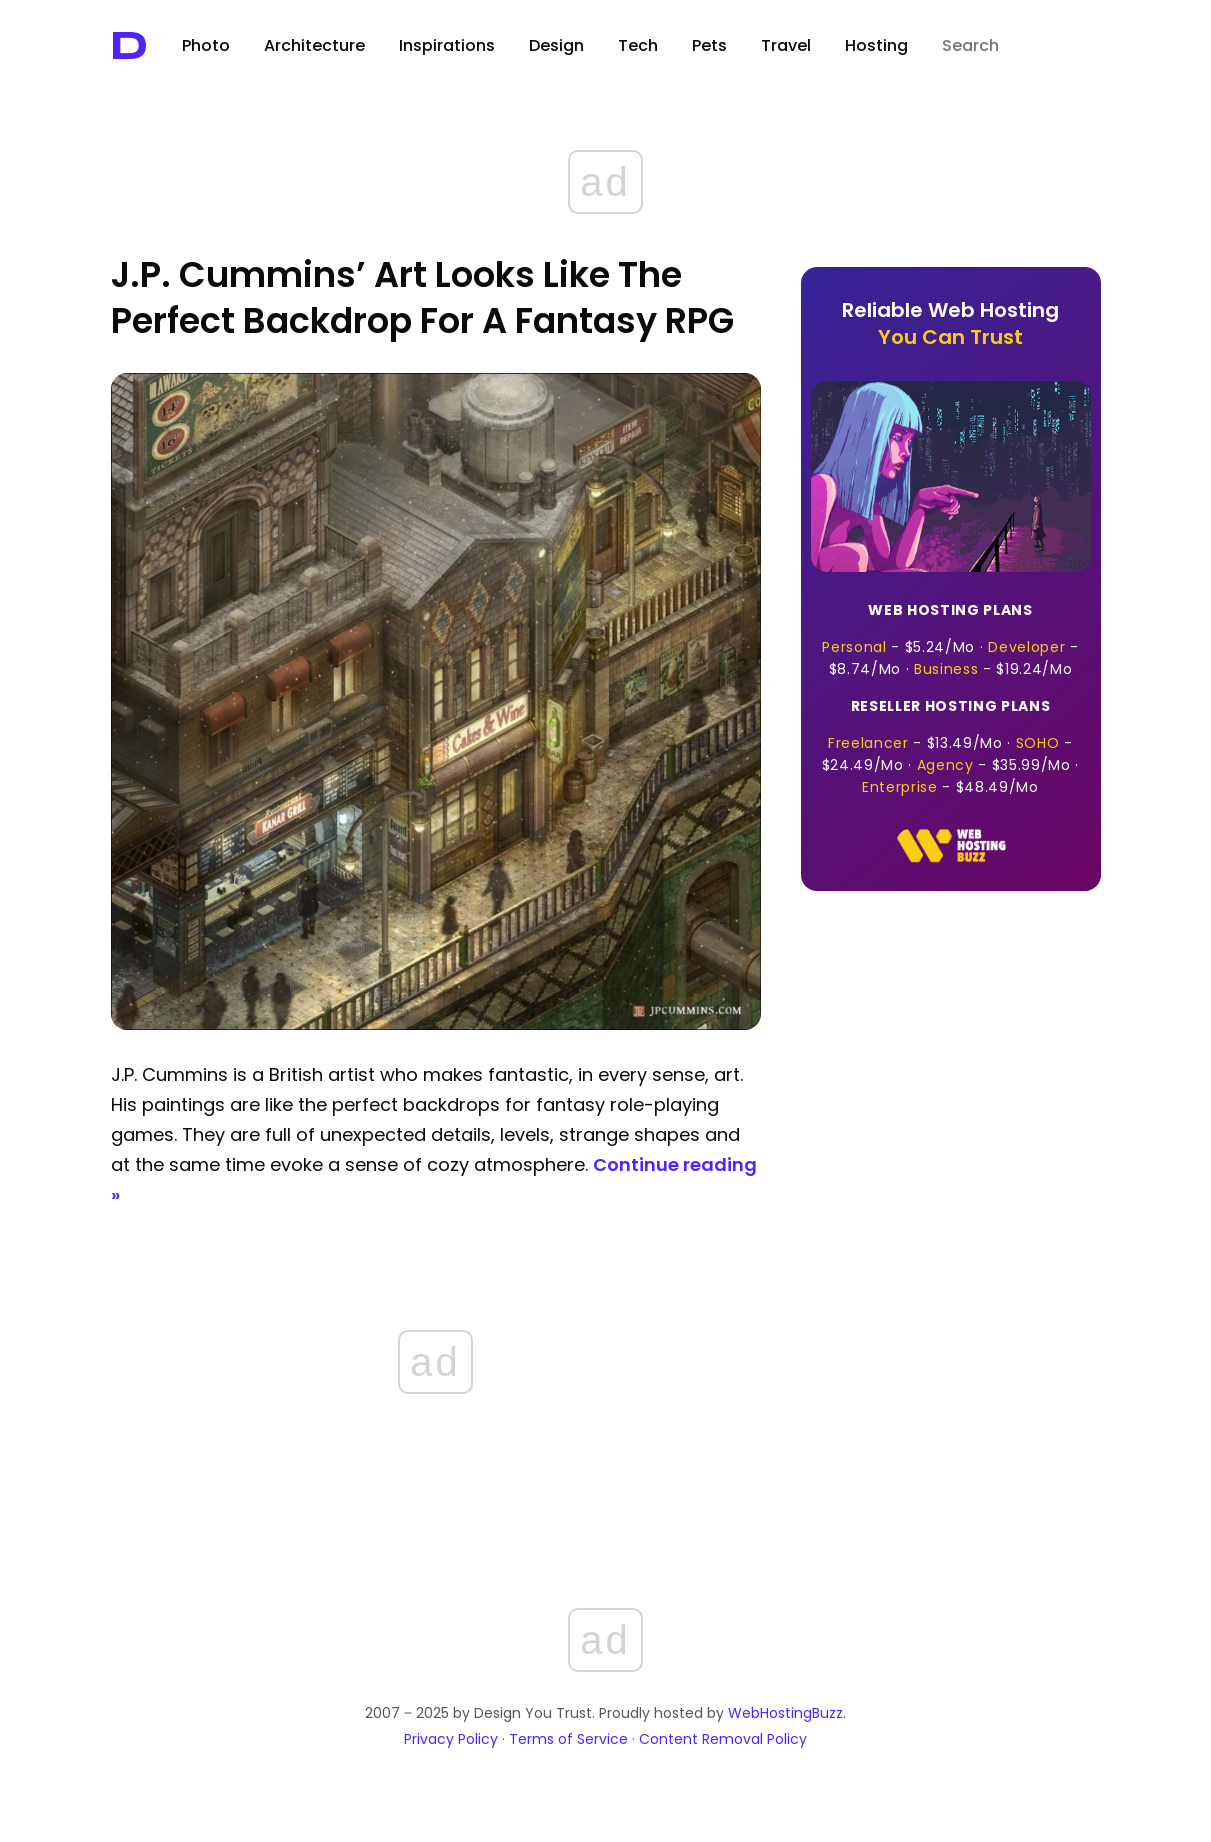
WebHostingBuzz (785, 1713)
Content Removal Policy (723, 1739)
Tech (638, 45)
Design (556, 45)
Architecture (314, 45)
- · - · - (951, 639)
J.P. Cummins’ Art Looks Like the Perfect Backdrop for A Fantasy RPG (422, 297)
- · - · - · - (951, 746)
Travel (786, 45)
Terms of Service (568, 1739)
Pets (709, 45)
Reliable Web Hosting (950, 323)
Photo (206, 45)
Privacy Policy (451, 1739)
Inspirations (447, 45)
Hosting (876, 45)
